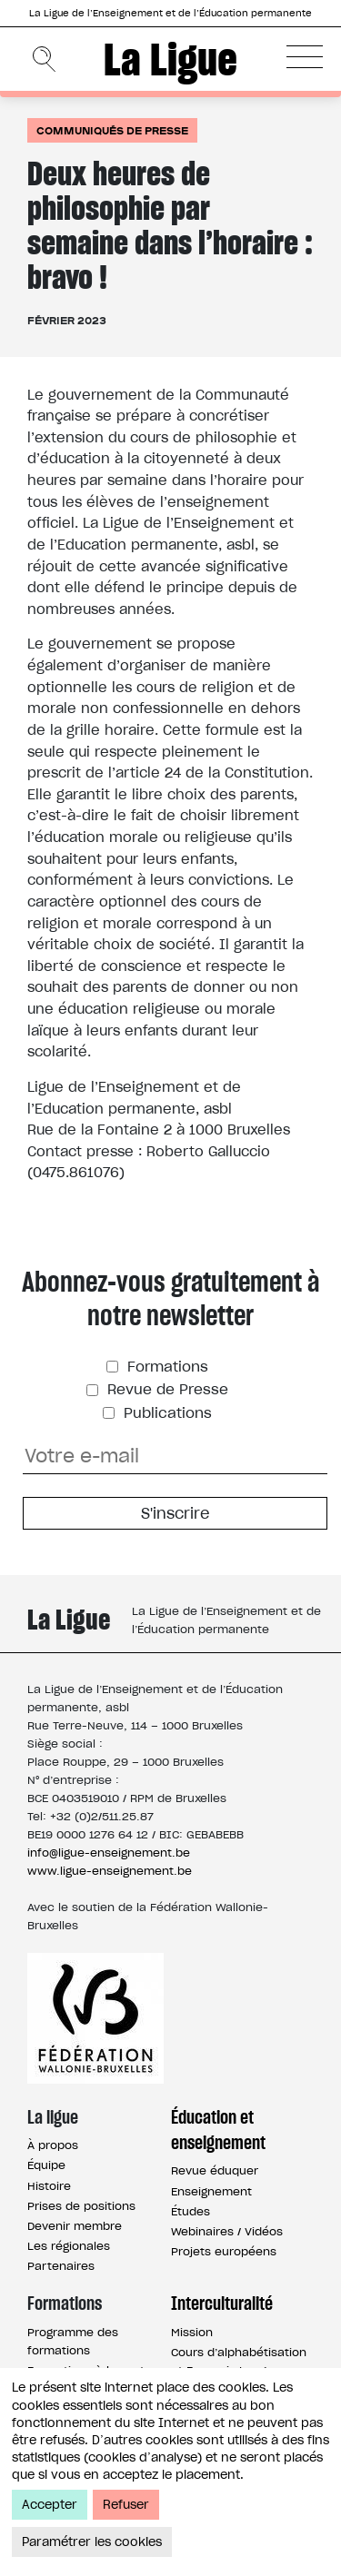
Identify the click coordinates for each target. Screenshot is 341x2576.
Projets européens (223, 2251)
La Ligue (170, 59)
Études (190, 2211)
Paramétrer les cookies (92, 2542)
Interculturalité (222, 2303)
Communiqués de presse (112, 130)
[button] (304, 56)
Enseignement (211, 2191)
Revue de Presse (165, 1389)
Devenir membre (74, 2226)
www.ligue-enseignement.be (109, 1871)
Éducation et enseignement (218, 2130)
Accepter (49, 2504)
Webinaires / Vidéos (227, 2231)
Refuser (126, 2504)
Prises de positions (81, 2206)
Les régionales (68, 2246)
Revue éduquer (214, 2170)
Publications (165, 1413)
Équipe (46, 2165)
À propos (52, 2145)
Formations (165, 1366)
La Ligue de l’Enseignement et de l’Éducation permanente (170, 13)
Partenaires (61, 2266)
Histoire (49, 2186)
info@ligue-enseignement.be (108, 1852)
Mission (192, 2332)
